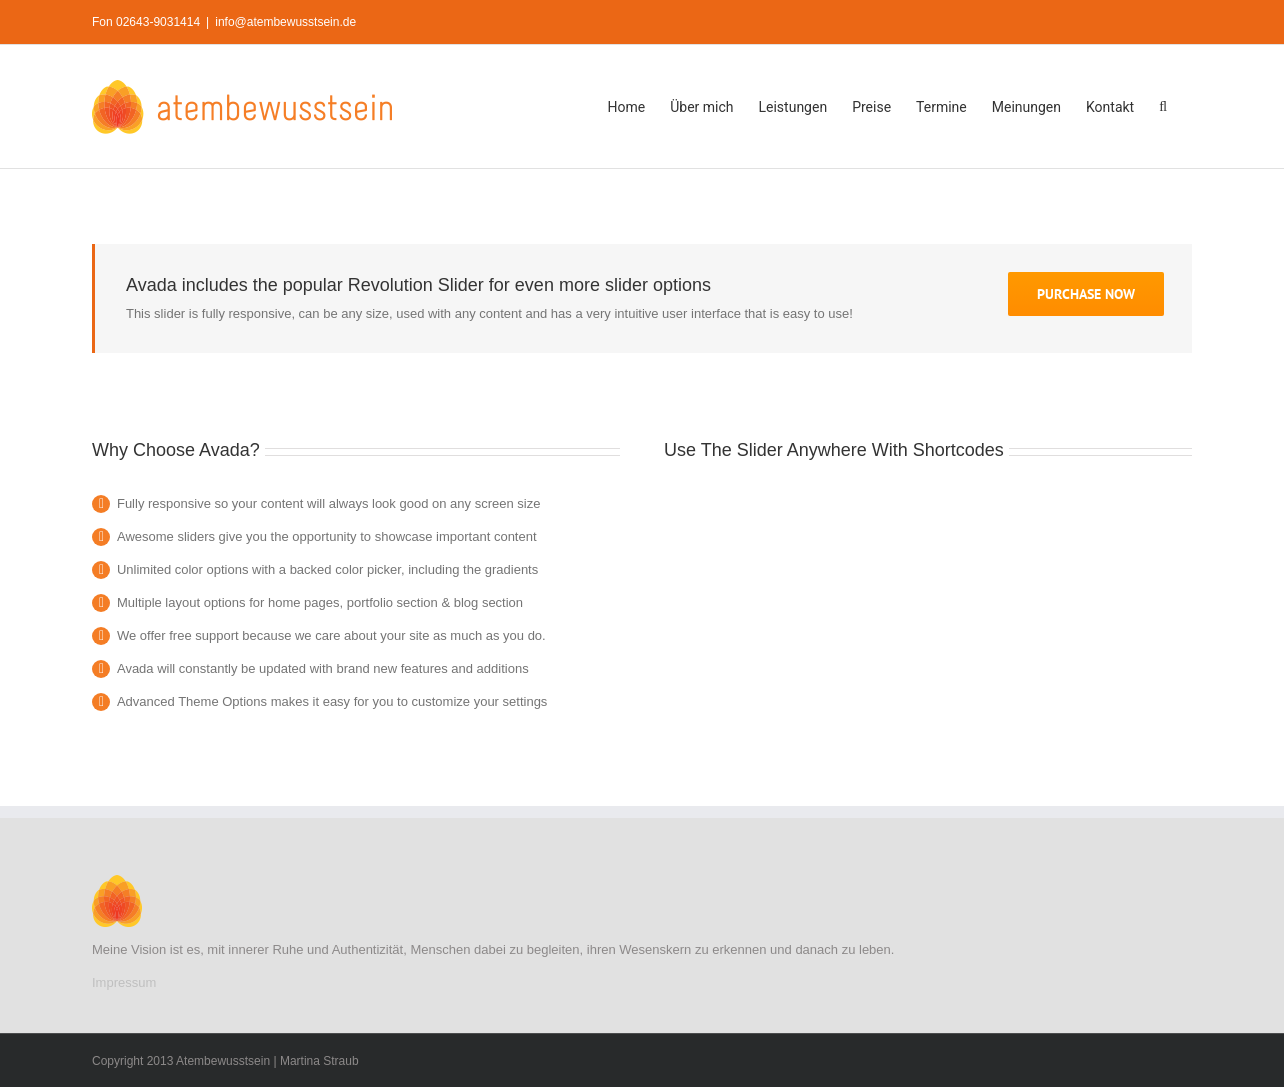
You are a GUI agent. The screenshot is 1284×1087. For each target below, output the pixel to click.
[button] (1163, 106)
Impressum (124, 982)
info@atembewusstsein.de (285, 22)
